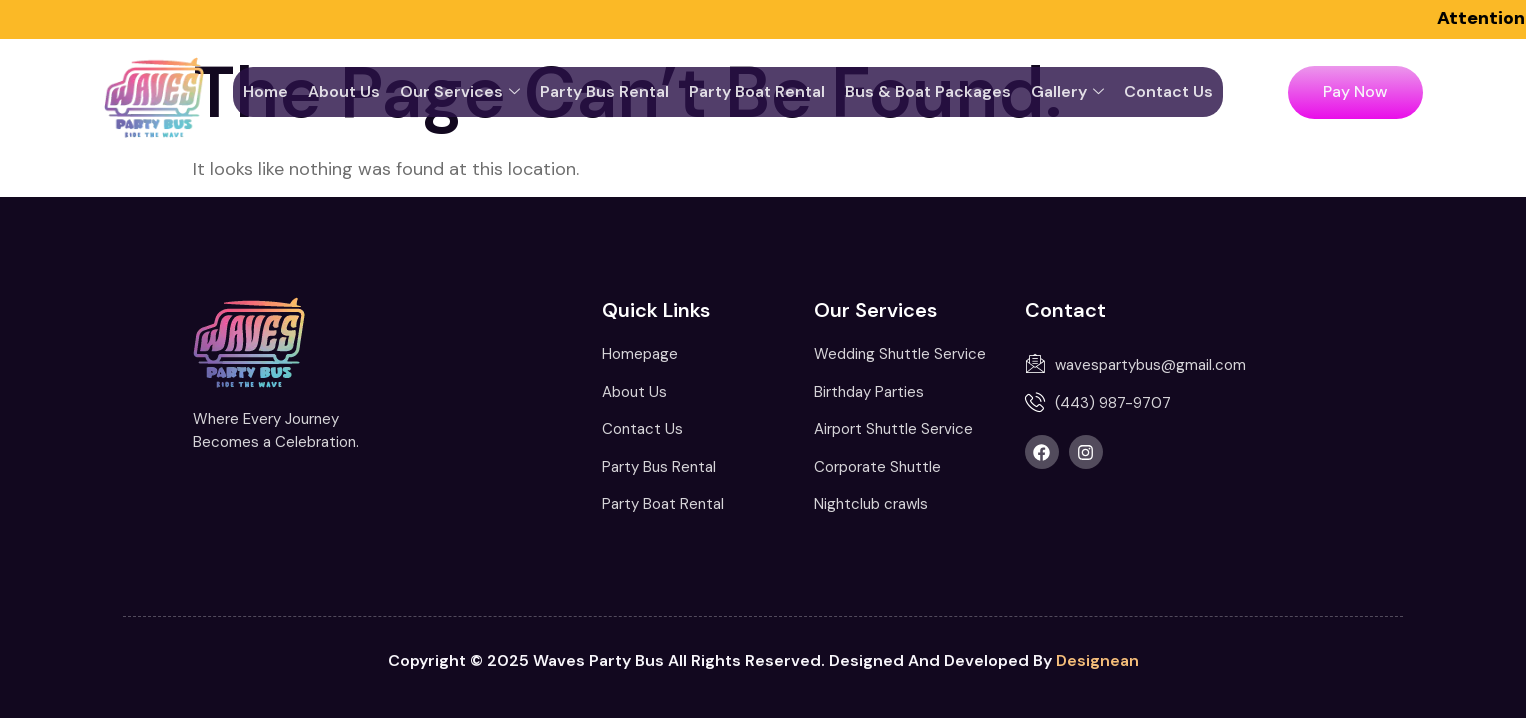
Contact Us (1168, 91)
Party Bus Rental (604, 91)
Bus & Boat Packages (928, 91)
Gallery (1067, 92)
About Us (344, 91)
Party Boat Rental (757, 91)
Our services (460, 92)
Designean (1097, 660)
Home (265, 91)
